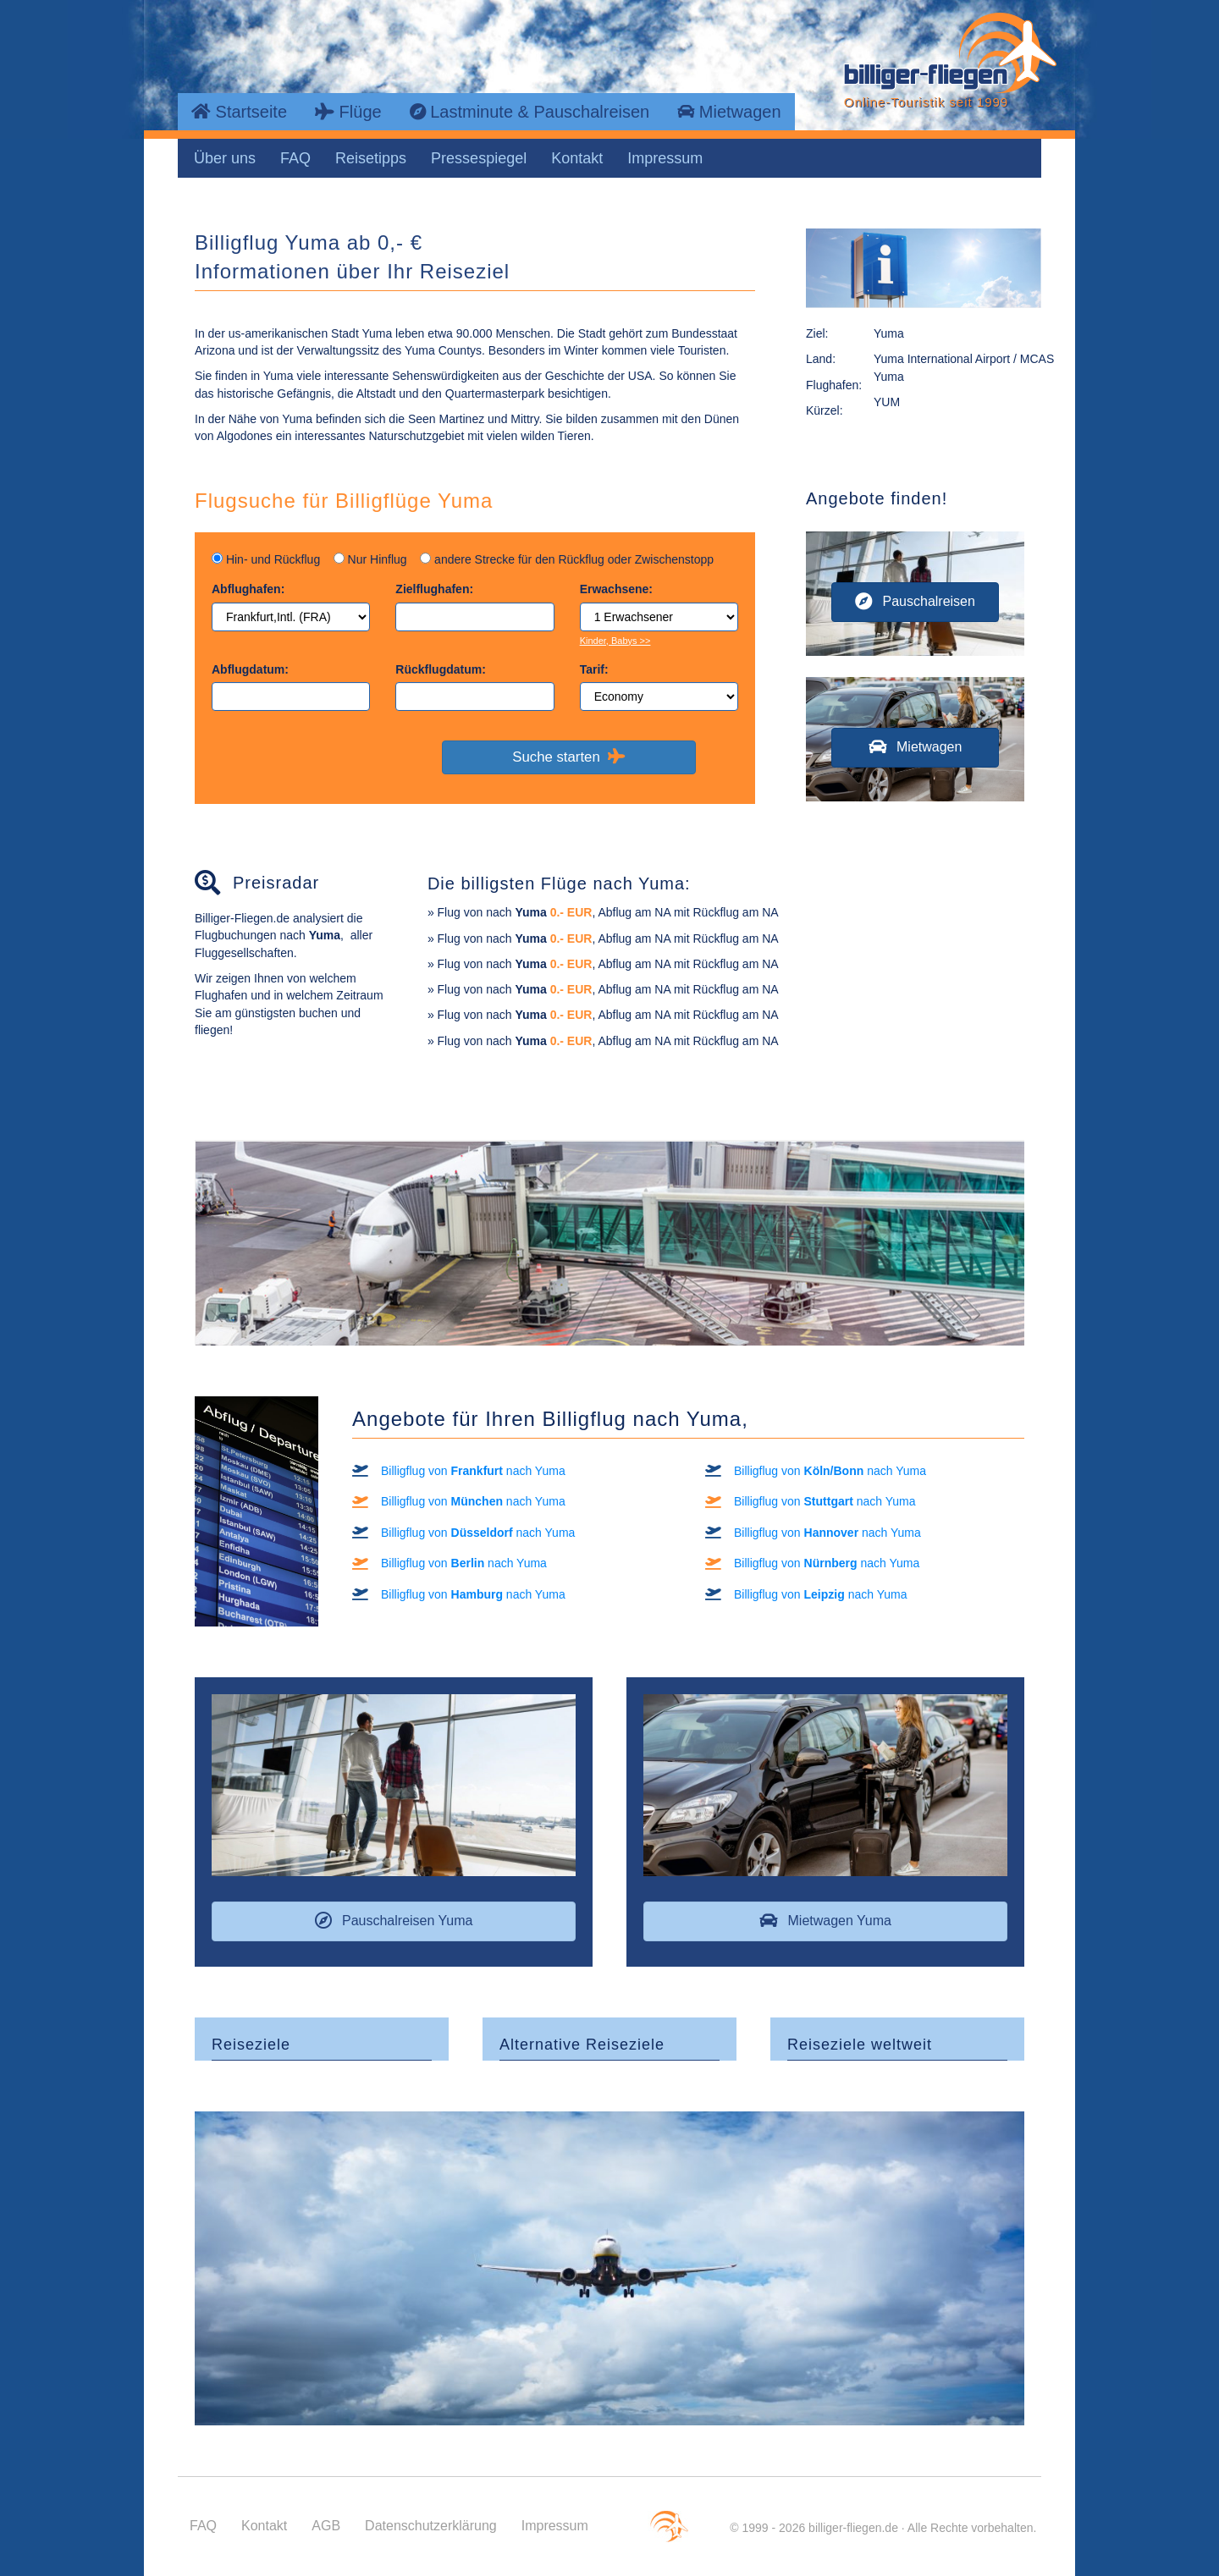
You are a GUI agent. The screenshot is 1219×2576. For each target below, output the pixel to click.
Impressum (665, 158)
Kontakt (577, 158)
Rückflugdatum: (440, 669)
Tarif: (594, 669)
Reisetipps (370, 158)
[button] (915, 602)
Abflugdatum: (250, 669)
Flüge (348, 111)
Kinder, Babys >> (615, 641)
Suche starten (568, 756)
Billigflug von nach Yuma (473, 1471)
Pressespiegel (479, 158)
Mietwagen (728, 111)
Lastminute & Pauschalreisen (530, 111)
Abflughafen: (248, 589)
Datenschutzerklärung (431, 2525)
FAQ (295, 158)
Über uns (225, 158)
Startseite (239, 111)
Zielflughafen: (434, 589)
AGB (326, 2525)
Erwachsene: (616, 589)
